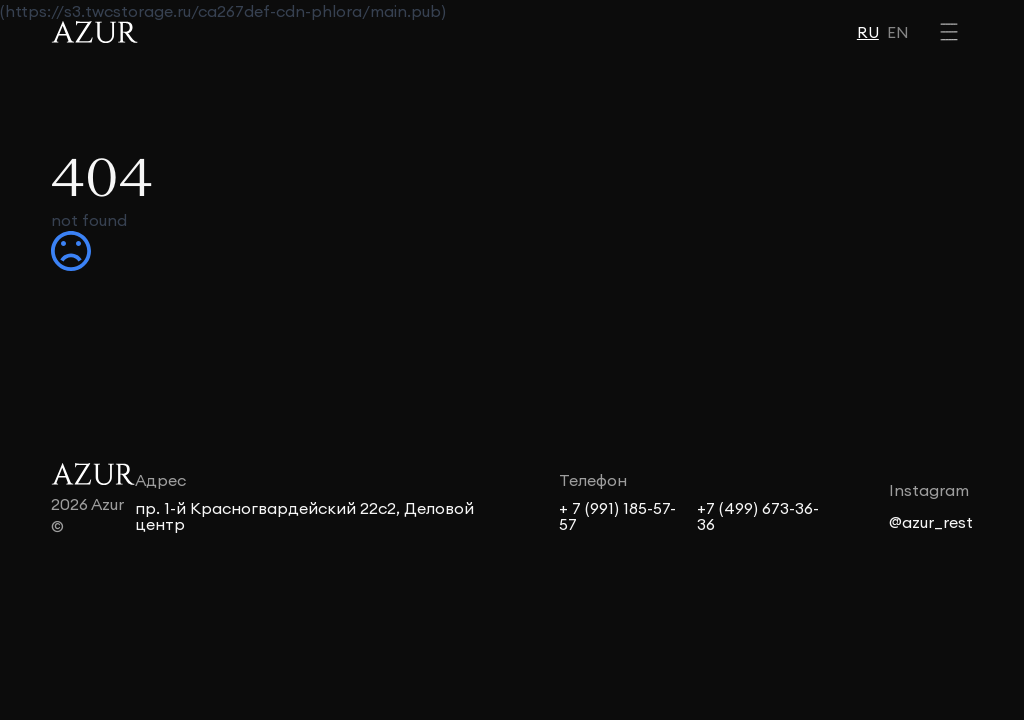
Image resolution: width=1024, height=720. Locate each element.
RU (868, 32)
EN (898, 32)
